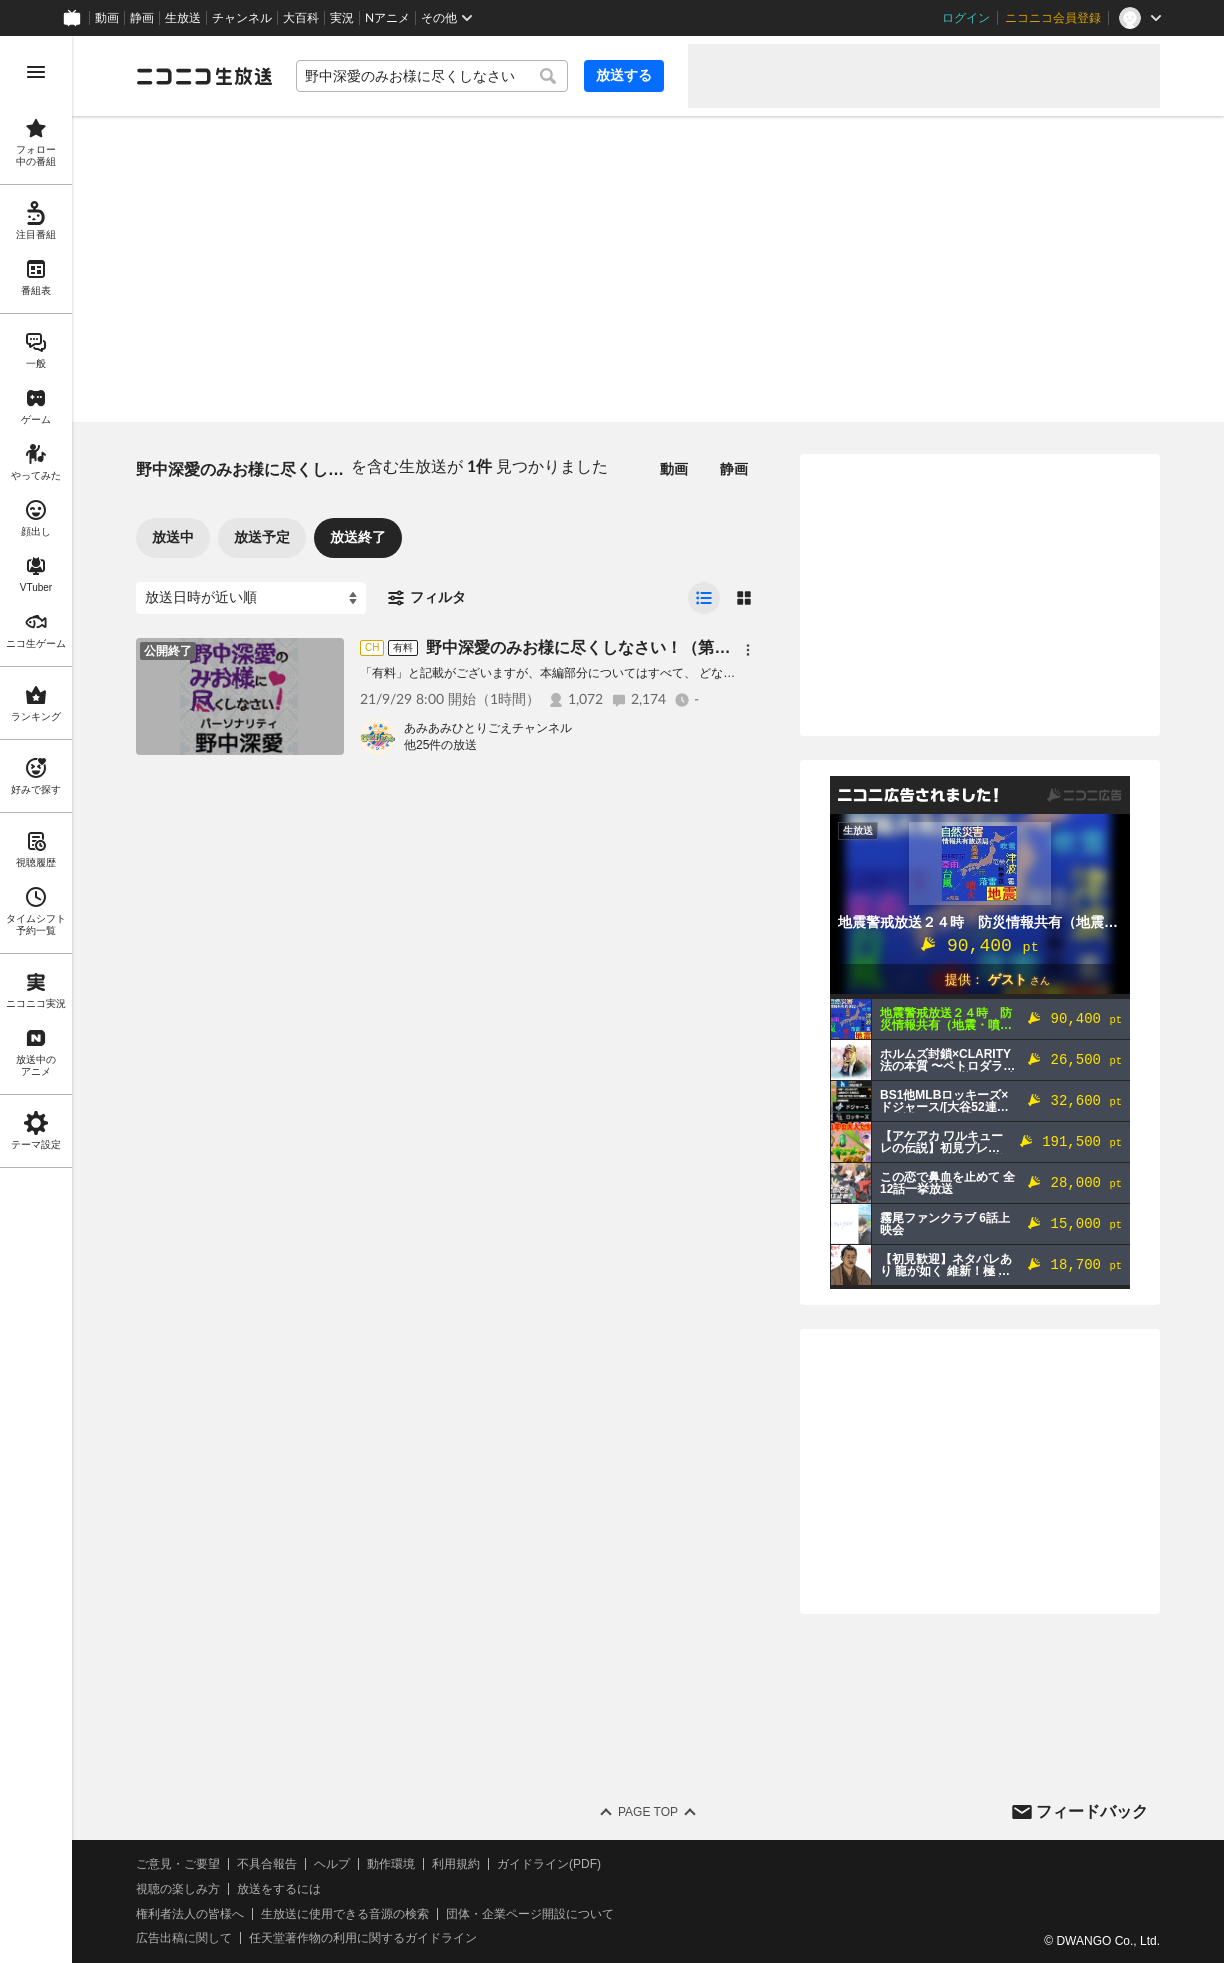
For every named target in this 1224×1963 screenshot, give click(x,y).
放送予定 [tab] (262, 537)
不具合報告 (267, 1864)
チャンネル (242, 18)
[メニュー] (748, 650)
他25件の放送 (440, 745)
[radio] (704, 598)
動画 (107, 18)
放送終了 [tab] (358, 537)
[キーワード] (432, 76)
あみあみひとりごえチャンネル (488, 728)
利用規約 (456, 1864)
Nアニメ (387, 18)
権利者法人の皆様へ (190, 1914)
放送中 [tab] (173, 537)
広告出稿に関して (184, 1938)
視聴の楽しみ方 (178, 1889)
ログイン (966, 18)
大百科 (301, 18)
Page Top (648, 1812)
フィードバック (1092, 1811)
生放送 (183, 18)
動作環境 (391, 1864)
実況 (342, 18)
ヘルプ (332, 1864)
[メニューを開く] (36, 72)
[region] (36, 999)
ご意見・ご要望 (178, 1864)
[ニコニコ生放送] (204, 76)
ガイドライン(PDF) (549, 1864)
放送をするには (279, 1889)
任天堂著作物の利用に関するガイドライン (363, 1938)
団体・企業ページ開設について (530, 1914)
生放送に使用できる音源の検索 (345, 1914)
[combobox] (432, 76)
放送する (624, 75)
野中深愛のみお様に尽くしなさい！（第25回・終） (611, 647)
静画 (142, 18)
